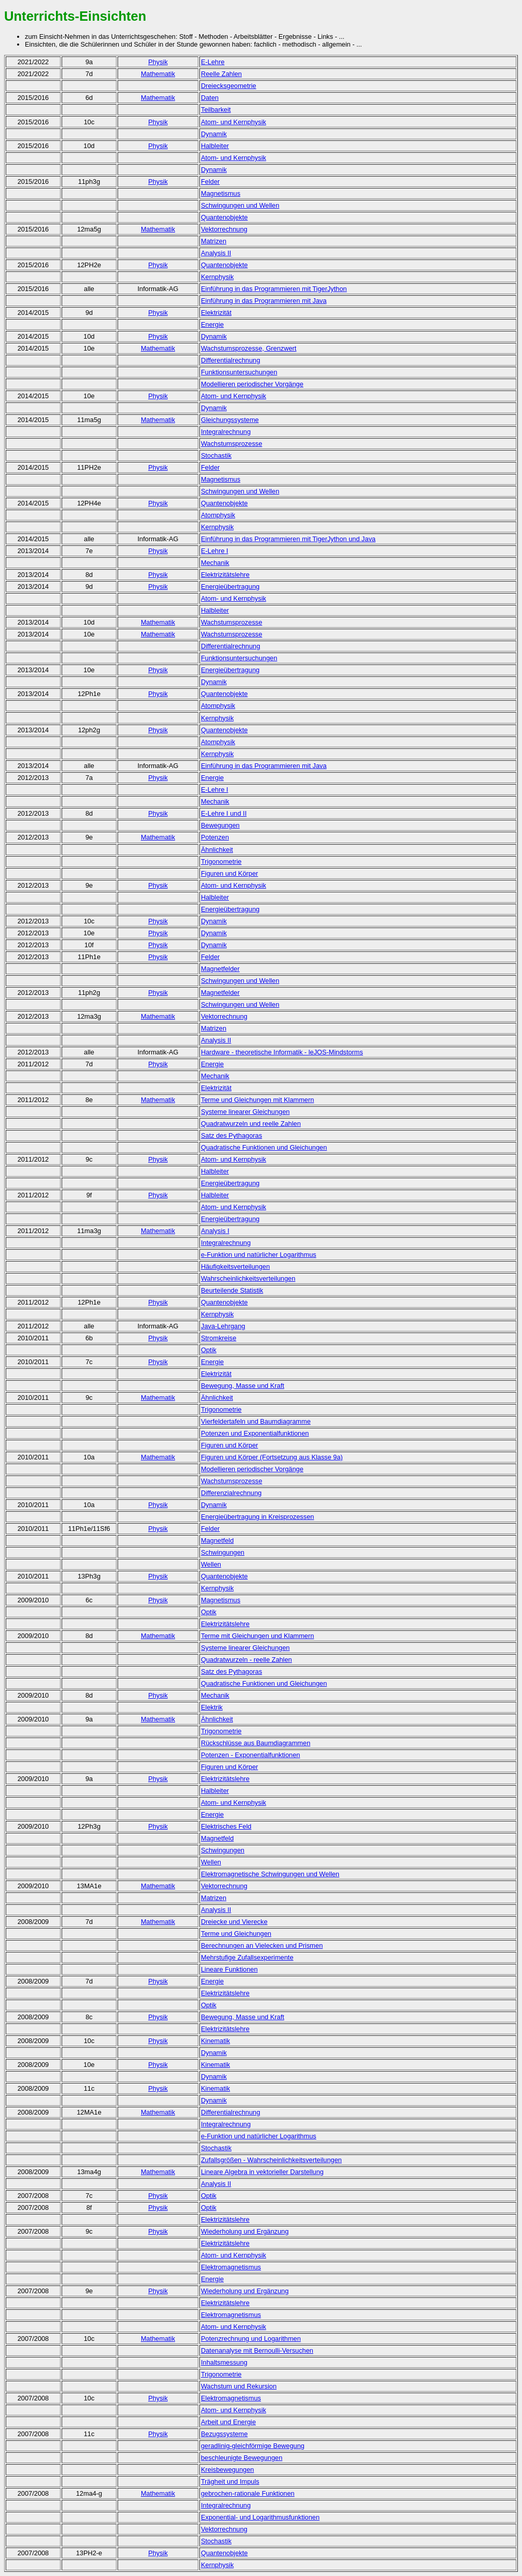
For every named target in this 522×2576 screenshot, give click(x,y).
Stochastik (216, 455)
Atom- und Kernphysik (233, 122)
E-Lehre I (214, 551)
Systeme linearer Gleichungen (245, 1112)
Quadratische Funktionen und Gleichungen (264, 1147)
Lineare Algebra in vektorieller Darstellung (262, 2172)
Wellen (211, 1564)
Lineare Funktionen (229, 1969)
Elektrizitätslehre (225, 1624)
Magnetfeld (217, 1540)
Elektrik (212, 1707)
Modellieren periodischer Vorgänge (252, 384)
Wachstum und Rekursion (239, 2386)
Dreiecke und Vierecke (234, 1922)
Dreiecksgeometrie (228, 86)
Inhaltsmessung (224, 2362)
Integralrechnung (226, 432)
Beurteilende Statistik (232, 1290)
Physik (158, 62)
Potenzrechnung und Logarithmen (251, 2338)
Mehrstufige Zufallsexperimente (247, 1957)
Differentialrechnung (230, 360)
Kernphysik (217, 277)
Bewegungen (220, 825)
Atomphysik (218, 515)
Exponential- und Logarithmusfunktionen (260, 2517)
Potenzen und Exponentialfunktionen (255, 1433)
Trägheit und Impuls (230, 2481)
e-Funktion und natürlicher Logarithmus (258, 1254)
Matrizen (213, 241)
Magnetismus (220, 193)
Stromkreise (218, 1338)
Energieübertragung (230, 586)
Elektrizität (216, 312)
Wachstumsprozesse (231, 443)
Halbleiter (215, 146)
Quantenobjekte (224, 217)
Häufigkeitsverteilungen (235, 1266)
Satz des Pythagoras (231, 1135)
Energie (212, 324)
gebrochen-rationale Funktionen (248, 2493)
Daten (210, 98)
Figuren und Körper (229, 873)
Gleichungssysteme (230, 420)
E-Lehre (213, 62)
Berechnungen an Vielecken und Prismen (262, 1945)
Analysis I (215, 1231)
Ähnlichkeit (217, 849)
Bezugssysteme (224, 2434)
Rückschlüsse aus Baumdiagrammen (255, 1743)
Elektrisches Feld (226, 1826)
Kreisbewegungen (227, 2469)
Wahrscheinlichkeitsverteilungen (248, 1278)
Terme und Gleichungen (236, 1933)
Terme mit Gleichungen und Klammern (257, 1636)
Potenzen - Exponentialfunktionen (250, 1755)
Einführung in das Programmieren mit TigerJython (274, 289)
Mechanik (215, 563)
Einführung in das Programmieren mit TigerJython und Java (288, 539)
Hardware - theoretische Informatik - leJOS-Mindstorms (282, 1052)
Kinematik (215, 2041)
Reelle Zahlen (221, 74)
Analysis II (216, 253)
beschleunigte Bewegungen (241, 2458)
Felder (210, 181)
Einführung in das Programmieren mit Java (264, 301)
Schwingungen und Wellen (240, 205)
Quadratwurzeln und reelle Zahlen (251, 1123)
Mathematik (158, 74)
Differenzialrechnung (231, 1493)
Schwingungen (222, 1552)
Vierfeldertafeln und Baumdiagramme (256, 1421)
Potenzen (215, 837)
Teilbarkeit (216, 109)
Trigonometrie (221, 861)
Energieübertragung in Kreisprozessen (257, 1517)
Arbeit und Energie (228, 2422)
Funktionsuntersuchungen (239, 372)
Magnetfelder (220, 969)
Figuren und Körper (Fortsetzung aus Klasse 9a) (272, 1457)
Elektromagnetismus (231, 2267)
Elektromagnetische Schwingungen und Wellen (270, 1874)
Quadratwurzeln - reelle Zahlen (246, 1659)
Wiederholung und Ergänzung (244, 2231)
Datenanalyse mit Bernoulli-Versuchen (257, 2350)
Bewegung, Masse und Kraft (242, 1386)
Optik (208, 1350)
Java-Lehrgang (223, 1326)
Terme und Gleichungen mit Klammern (257, 1100)
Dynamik (214, 134)
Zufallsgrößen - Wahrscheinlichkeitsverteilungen (271, 2160)
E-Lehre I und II (224, 813)
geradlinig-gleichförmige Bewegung (252, 2446)
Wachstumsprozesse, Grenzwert (248, 348)
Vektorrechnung (224, 229)
